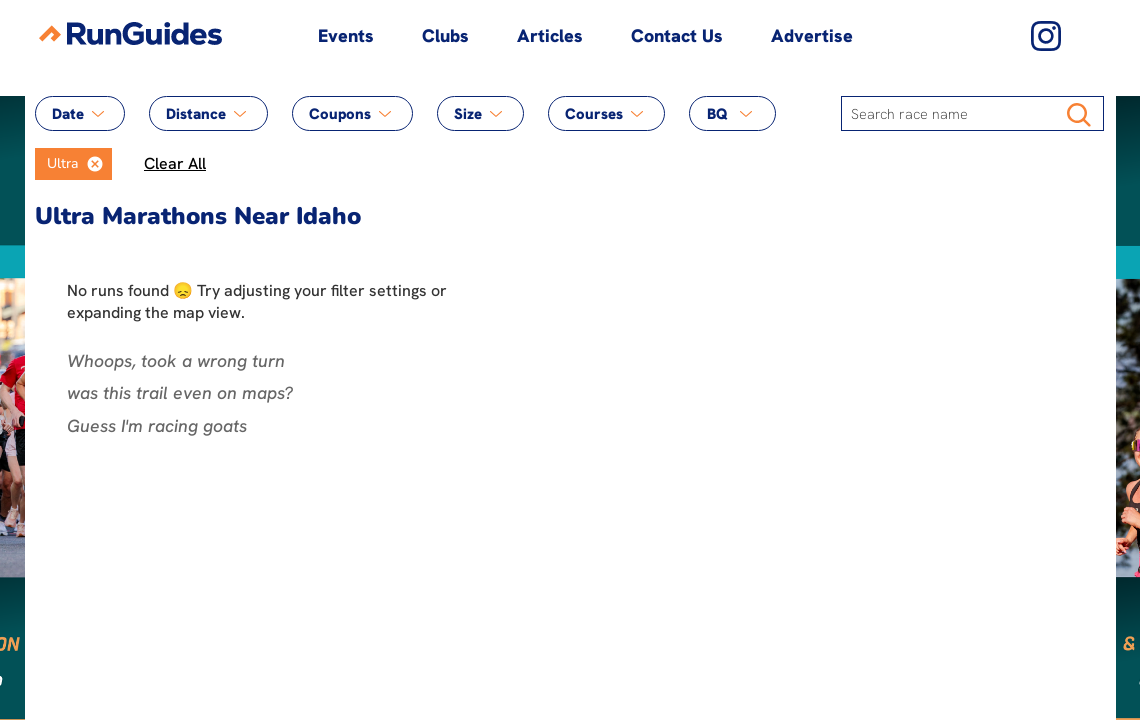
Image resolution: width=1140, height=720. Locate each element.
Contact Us (677, 35)
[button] (95, 164)
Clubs (445, 35)
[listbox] (73, 164)
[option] (56, 164)
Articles (550, 35)
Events (346, 35)
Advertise (812, 35)
